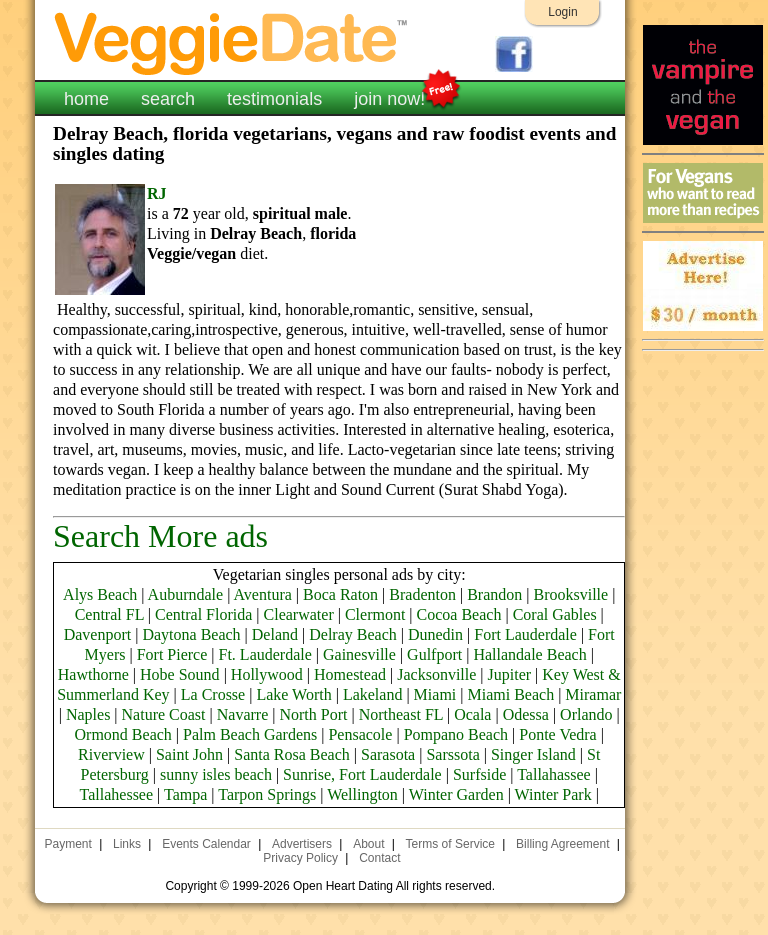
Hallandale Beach (529, 654)
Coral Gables (555, 614)
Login (562, 12)
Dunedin (435, 634)
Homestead (350, 674)
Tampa (185, 794)
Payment (68, 844)
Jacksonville (436, 674)
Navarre (243, 714)
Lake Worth (293, 694)
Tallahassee (554, 774)
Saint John (189, 754)
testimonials (274, 99)
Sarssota (452, 754)
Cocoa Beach (459, 614)
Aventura (262, 594)
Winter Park (553, 794)
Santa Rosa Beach (292, 754)
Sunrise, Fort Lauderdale (362, 774)
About (368, 844)
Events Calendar (206, 844)
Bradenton (422, 594)
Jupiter (510, 674)
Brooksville (570, 594)
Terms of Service (450, 844)
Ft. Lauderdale (265, 654)
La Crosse (213, 694)
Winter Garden (456, 794)
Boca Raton (340, 594)
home (86, 99)
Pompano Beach (456, 734)
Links (127, 844)
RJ (157, 193)
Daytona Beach (191, 634)
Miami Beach (510, 694)
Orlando (586, 714)
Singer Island (533, 754)
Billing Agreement (562, 844)
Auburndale (186, 594)
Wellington (362, 794)
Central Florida (203, 614)
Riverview (111, 754)
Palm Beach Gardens (250, 734)
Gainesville (359, 654)
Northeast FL (401, 714)
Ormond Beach (123, 734)
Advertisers (302, 844)
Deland (275, 634)
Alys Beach (100, 594)
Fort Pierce (172, 654)
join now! (389, 97)
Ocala (472, 714)
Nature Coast (164, 714)
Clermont (375, 614)
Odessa (526, 714)
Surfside (479, 774)
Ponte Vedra (557, 734)
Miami (435, 694)
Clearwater (299, 614)
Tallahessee (117, 794)
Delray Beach (353, 634)
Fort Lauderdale (525, 634)
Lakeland (373, 694)
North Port (313, 714)
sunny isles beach (216, 774)
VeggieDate (232, 42)
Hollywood (267, 674)
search (168, 99)
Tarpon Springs (267, 794)
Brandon (494, 594)
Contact (379, 858)
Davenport (98, 634)
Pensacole (360, 734)
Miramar (593, 694)
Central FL (109, 614)
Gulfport (434, 654)
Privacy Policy (300, 858)
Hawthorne (93, 674)
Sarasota (388, 754)
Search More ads (160, 536)
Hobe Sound (180, 674)
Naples (88, 714)
